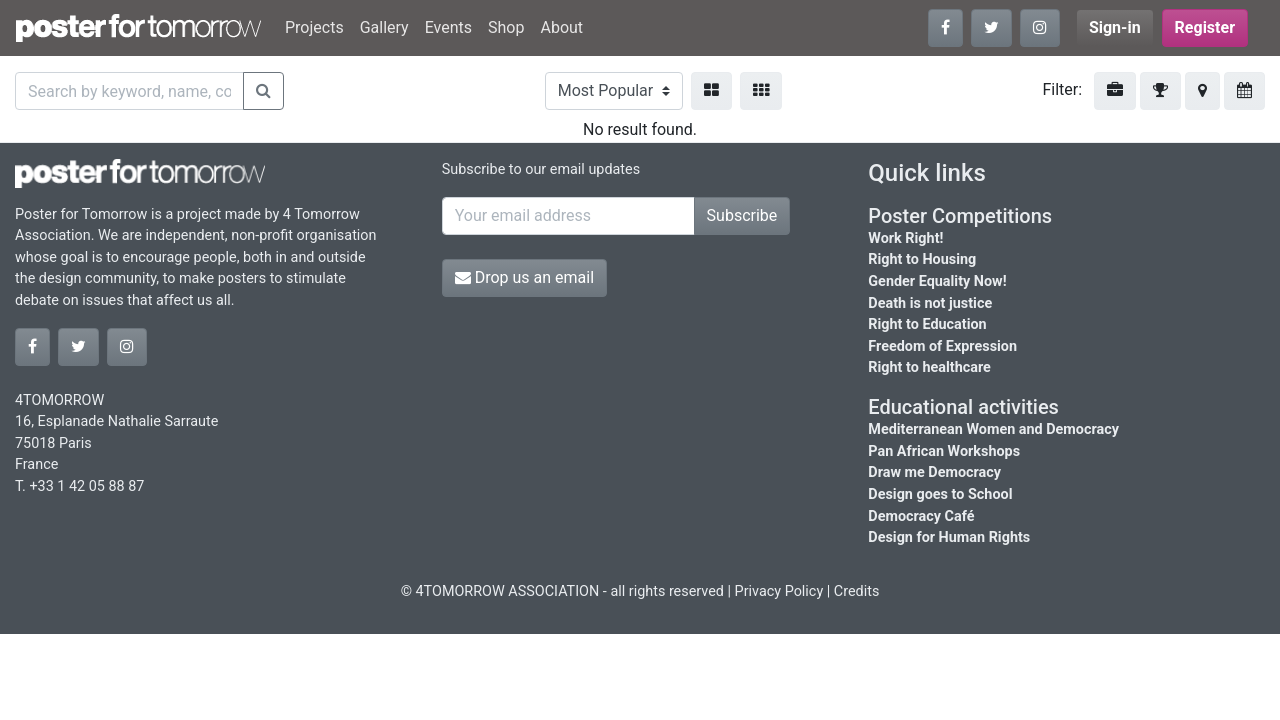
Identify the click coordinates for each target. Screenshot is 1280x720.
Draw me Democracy (934, 472)
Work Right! (905, 238)
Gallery (384, 27)
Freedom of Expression (942, 346)
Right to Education (927, 324)
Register (1205, 27)
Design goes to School (940, 494)
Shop (506, 27)
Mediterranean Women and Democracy (993, 429)
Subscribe (742, 215)
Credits (857, 591)
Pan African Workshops (944, 451)
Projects (314, 27)
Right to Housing (922, 259)
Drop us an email (524, 277)
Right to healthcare (929, 367)
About (561, 27)
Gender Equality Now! (937, 281)
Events (448, 27)
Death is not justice (930, 303)
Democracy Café (921, 516)
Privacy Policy (779, 591)
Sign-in (1115, 27)
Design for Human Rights (949, 537)
